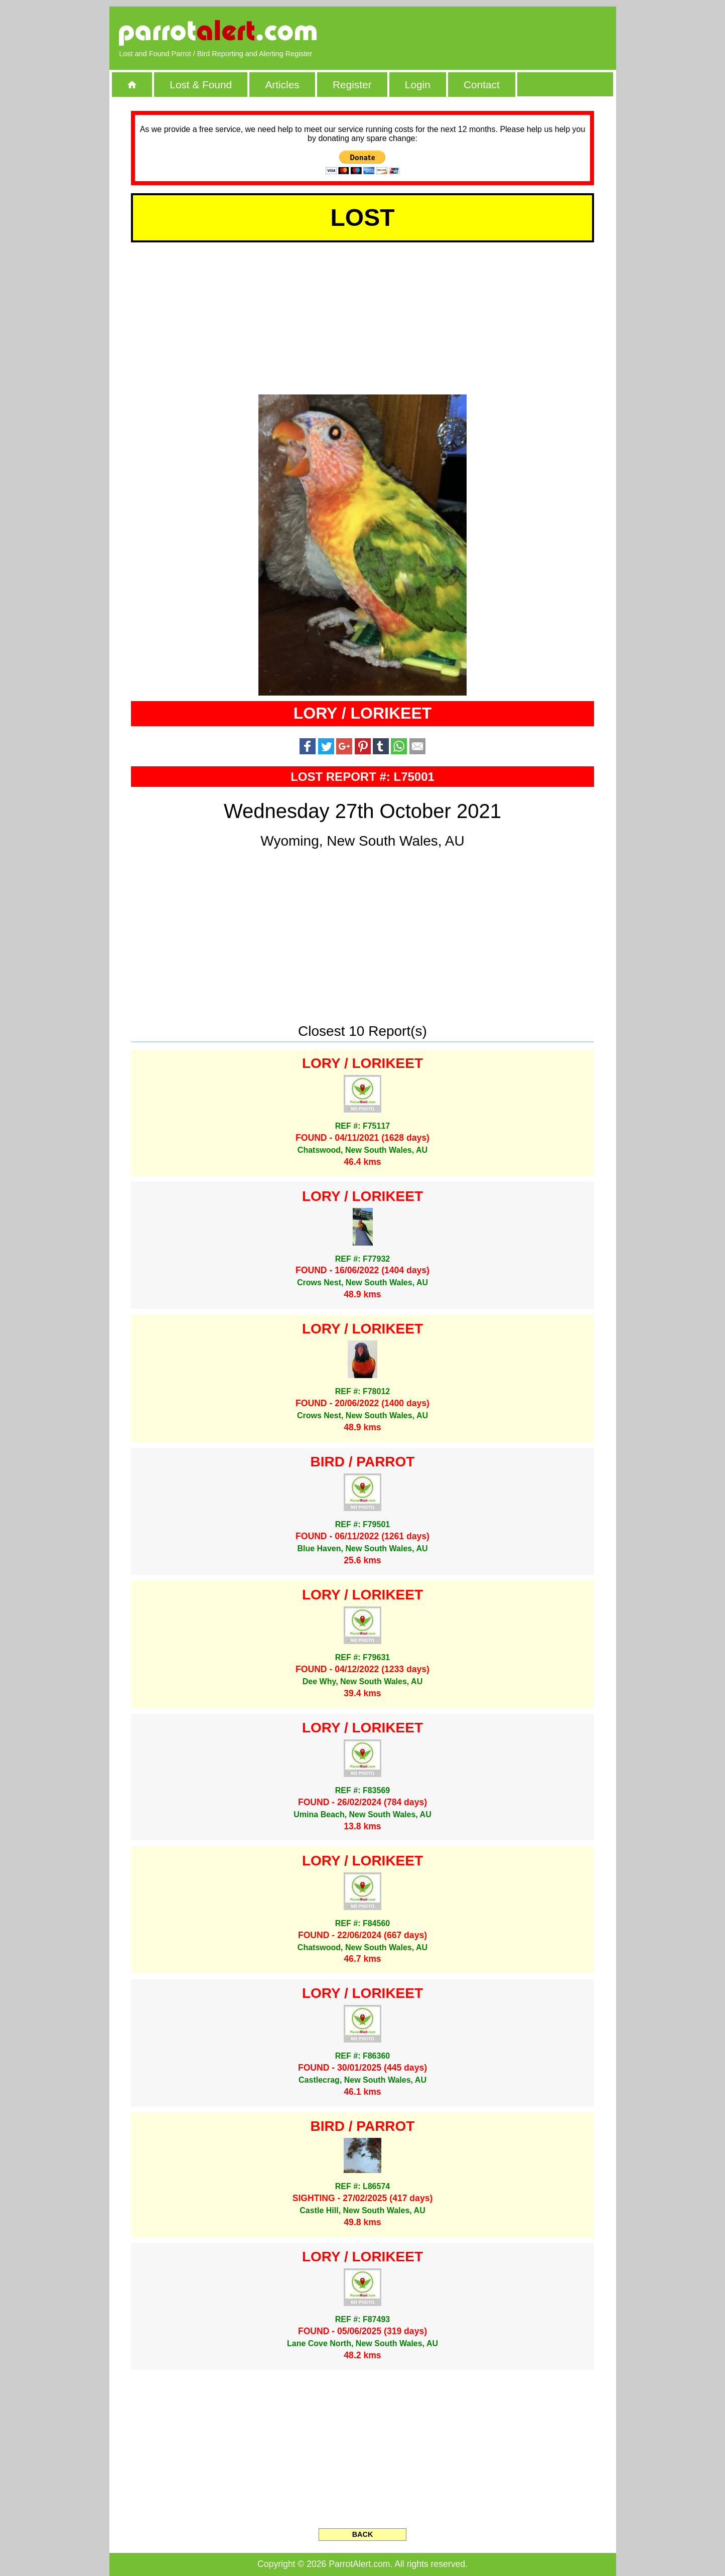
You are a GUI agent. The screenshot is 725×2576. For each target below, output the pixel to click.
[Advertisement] (490, 33)
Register (352, 84)
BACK (362, 2534)
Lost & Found (201, 84)
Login (417, 84)
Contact (482, 84)
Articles (282, 84)
